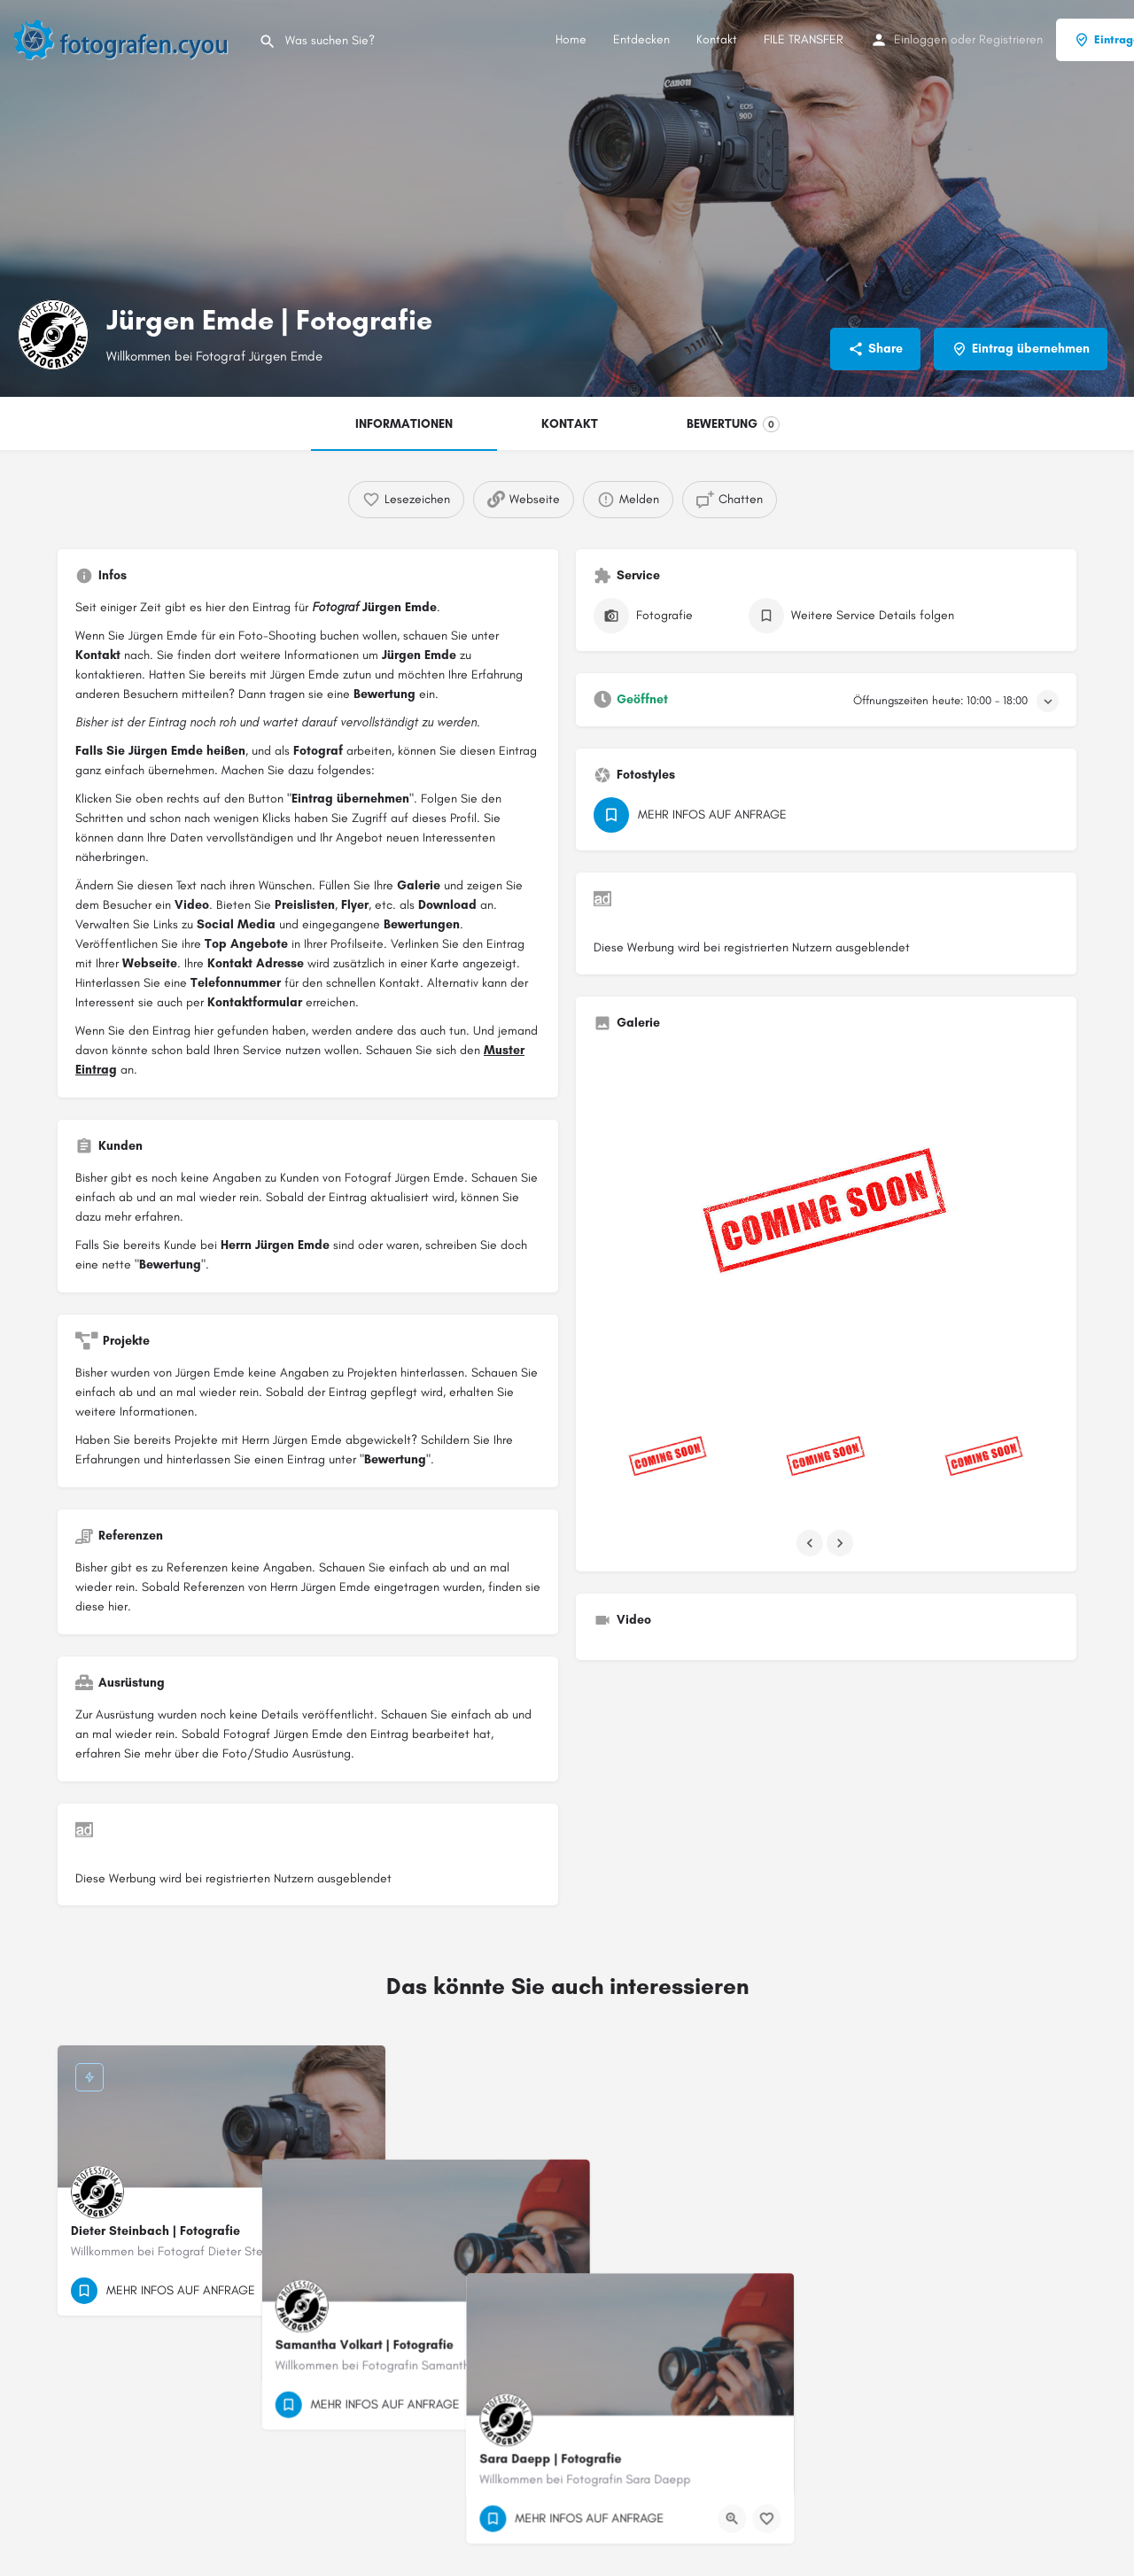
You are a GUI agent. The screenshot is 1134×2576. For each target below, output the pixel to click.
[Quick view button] (323, 2291)
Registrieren (1011, 39)
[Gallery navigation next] (842, 1543)
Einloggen (920, 39)
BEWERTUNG (733, 424)
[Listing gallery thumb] (826, 1219)
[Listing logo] (53, 334)
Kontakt (716, 39)
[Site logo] (129, 38)
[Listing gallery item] (668, 1459)
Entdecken (641, 39)
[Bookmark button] (358, 2291)
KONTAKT (569, 423)
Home (570, 39)
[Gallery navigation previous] (811, 1543)
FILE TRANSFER (803, 39)
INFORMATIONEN (404, 423)
